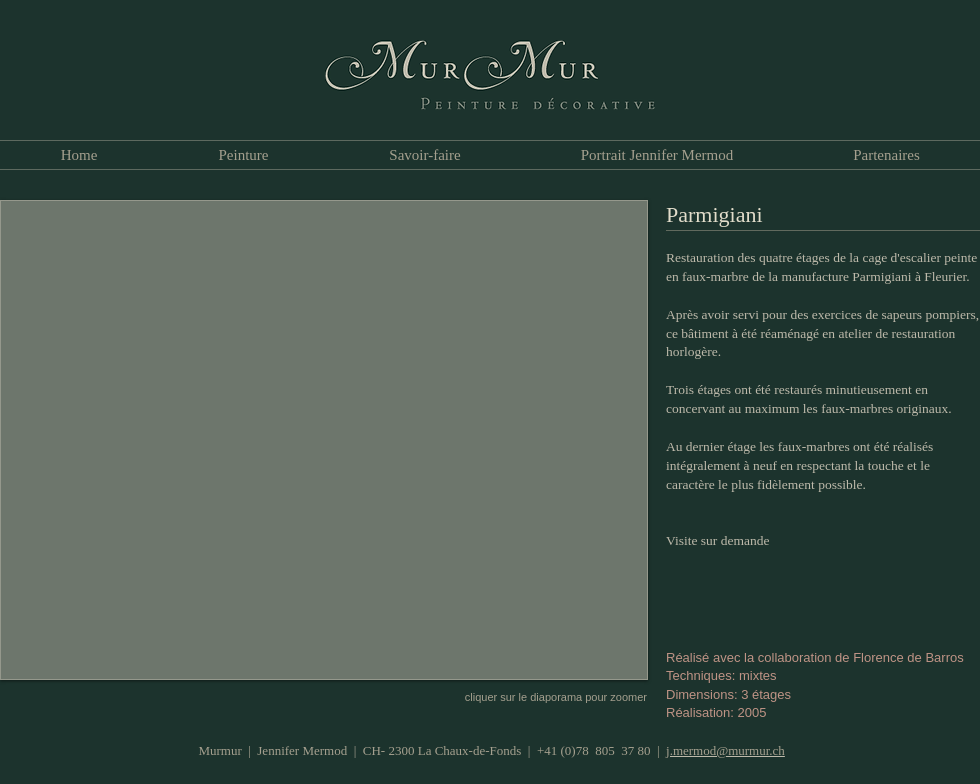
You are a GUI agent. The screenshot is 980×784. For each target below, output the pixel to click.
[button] (324, 440)
